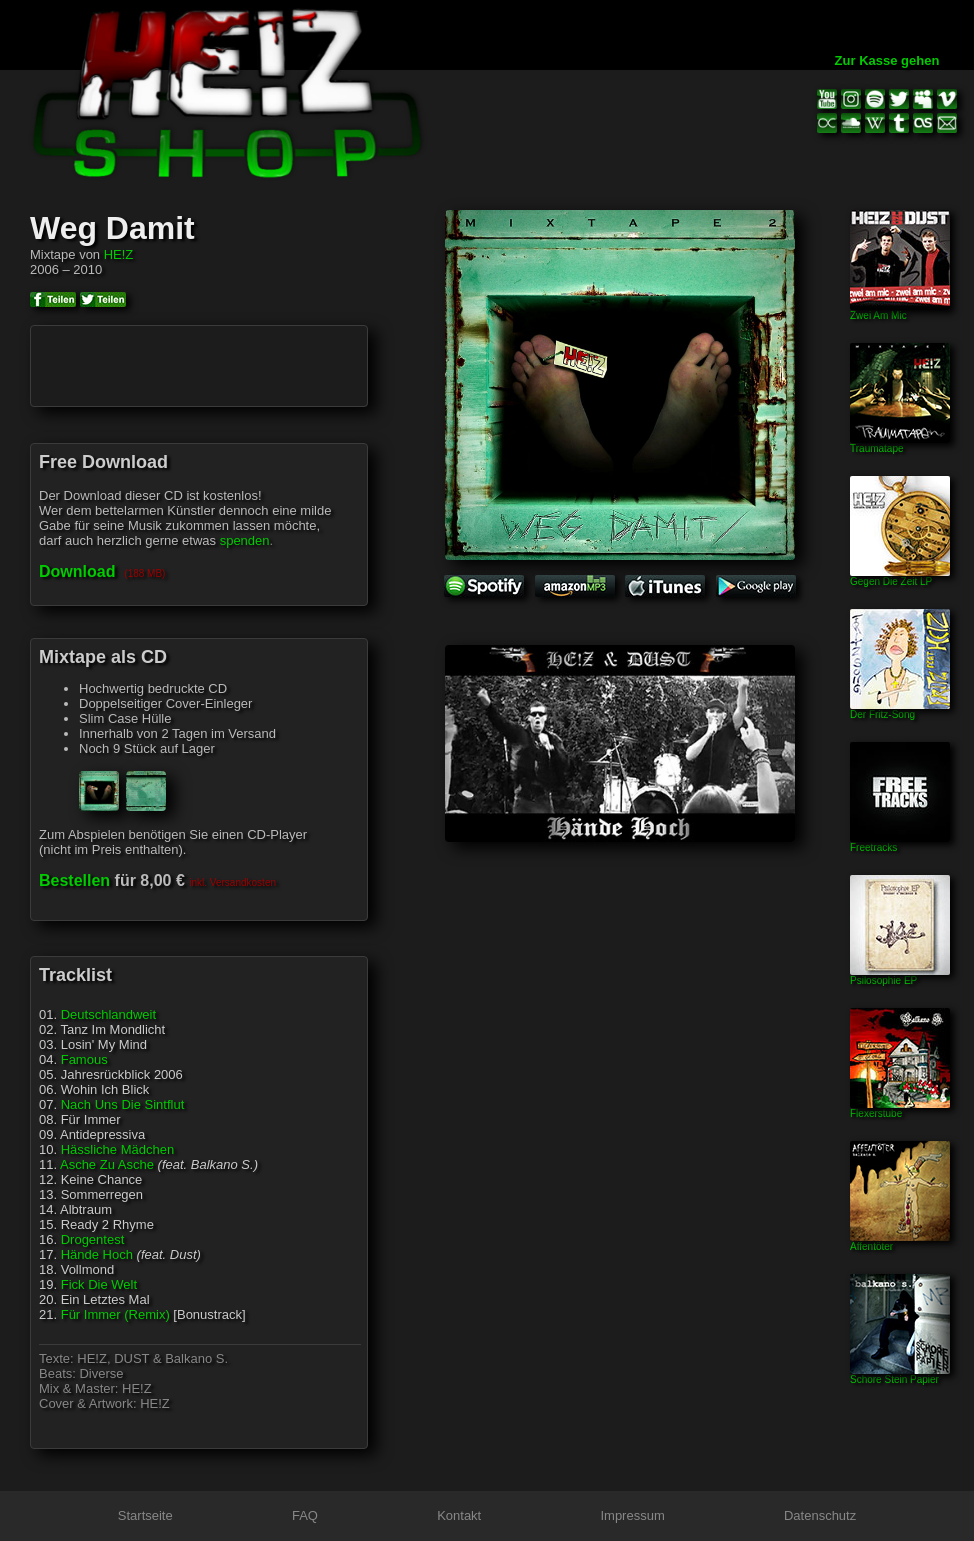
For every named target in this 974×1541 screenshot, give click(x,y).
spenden (245, 540)
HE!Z (119, 254)
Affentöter (900, 1242)
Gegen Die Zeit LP (900, 577)
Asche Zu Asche (107, 1164)
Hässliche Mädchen (117, 1149)
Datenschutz (820, 1515)
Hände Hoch (97, 1254)
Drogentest (93, 1239)
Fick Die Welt (99, 1284)
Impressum (632, 1515)
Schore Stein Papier (900, 1375)
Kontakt (459, 1515)
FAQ (305, 1515)
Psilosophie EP (900, 976)
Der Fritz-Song (900, 710)
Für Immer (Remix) (115, 1314)
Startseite (145, 1515)
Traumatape (900, 444)
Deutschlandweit (108, 1014)
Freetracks (900, 843)
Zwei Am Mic (900, 311)
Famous (84, 1059)
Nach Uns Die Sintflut (123, 1104)
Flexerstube (900, 1109)
